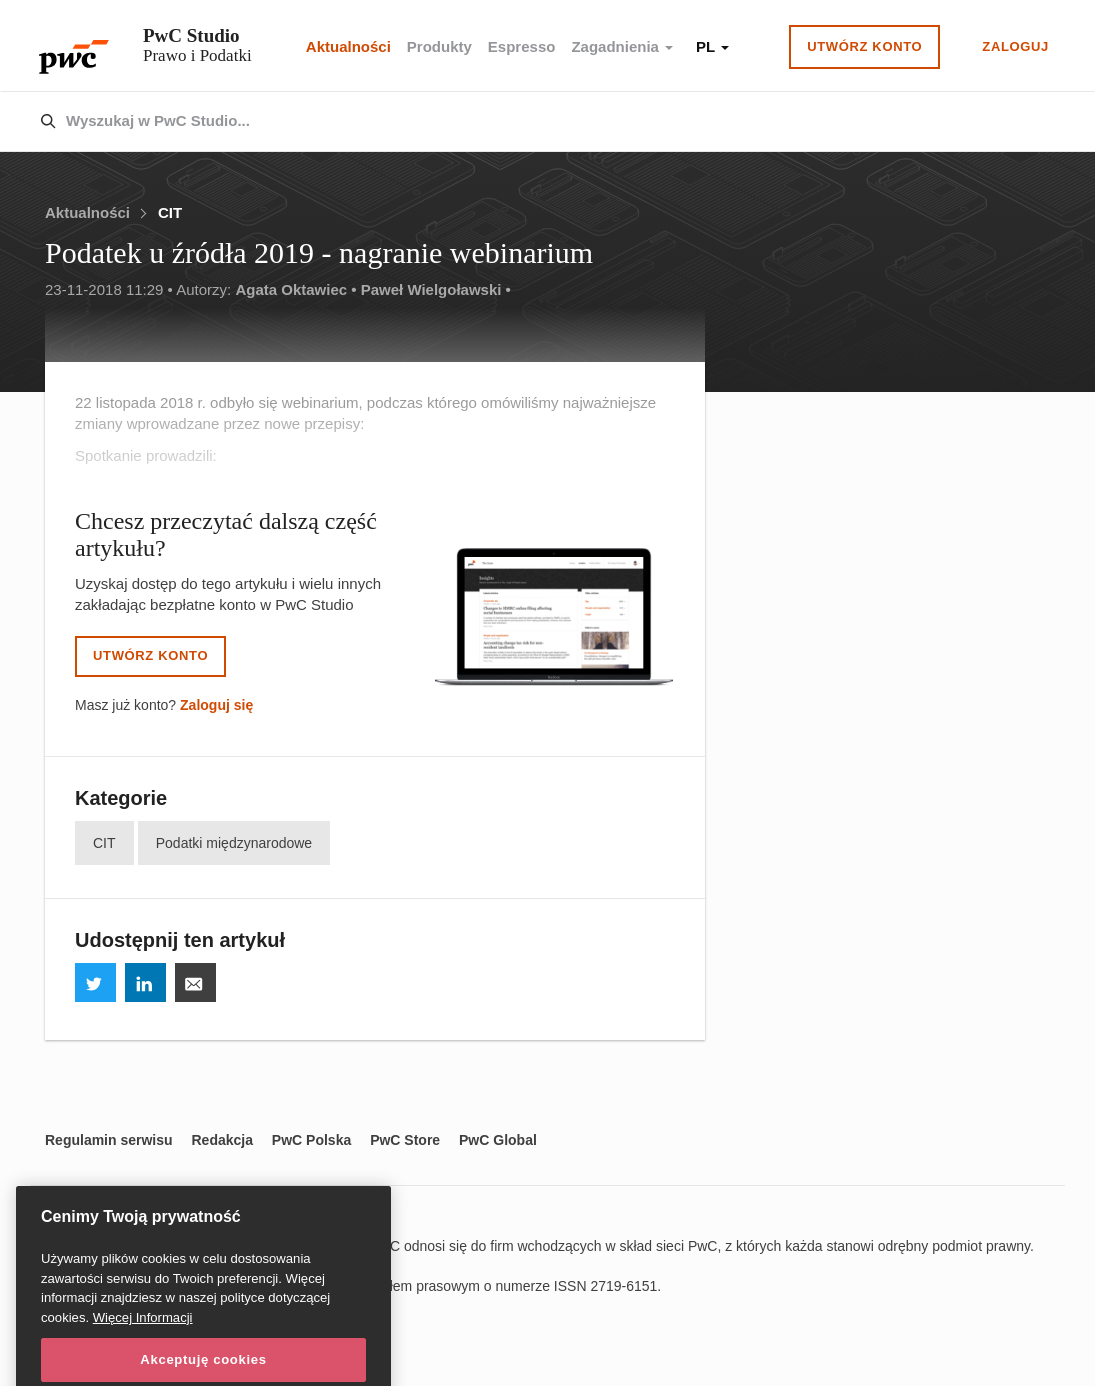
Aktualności (348, 46)
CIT (170, 212)
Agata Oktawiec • (295, 289)
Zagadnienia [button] (622, 46)
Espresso (522, 46)
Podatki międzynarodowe (234, 843)
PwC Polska (311, 1140)
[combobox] (505, 122)
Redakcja (221, 1140)
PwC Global (498, 1140)
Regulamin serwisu (109, 1140)
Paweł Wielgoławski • (436, 289)
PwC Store (405, 1140)
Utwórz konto (864, 46)
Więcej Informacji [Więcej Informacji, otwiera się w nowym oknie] (143, 1337)
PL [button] (712, 46)
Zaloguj (1015, 46)
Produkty (439, 46)
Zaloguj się (216, 705)
